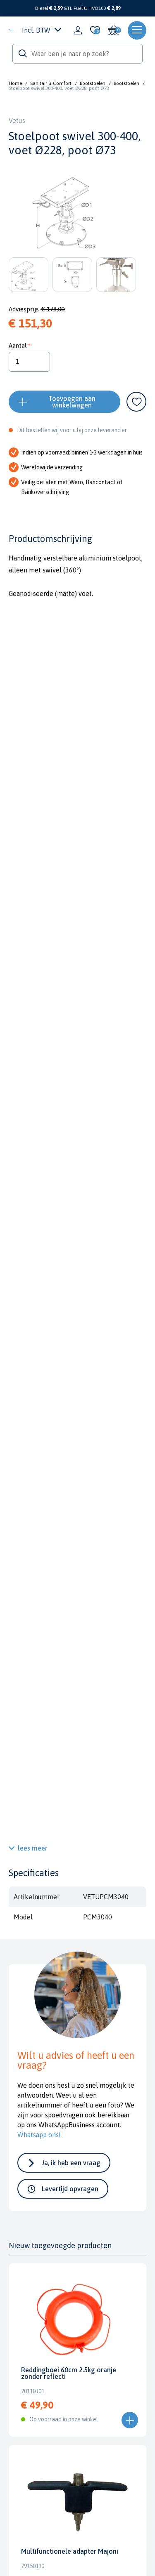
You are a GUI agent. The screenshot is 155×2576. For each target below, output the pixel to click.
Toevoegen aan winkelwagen (71, 402)
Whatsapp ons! (39, 2134)
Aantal (17, 345)
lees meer (33, 1848)
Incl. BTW (41, 30)
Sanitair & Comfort (51, 83)
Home (15, 83)
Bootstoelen (92, 83)
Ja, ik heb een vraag (71, 2162)
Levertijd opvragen (70, 2188)
